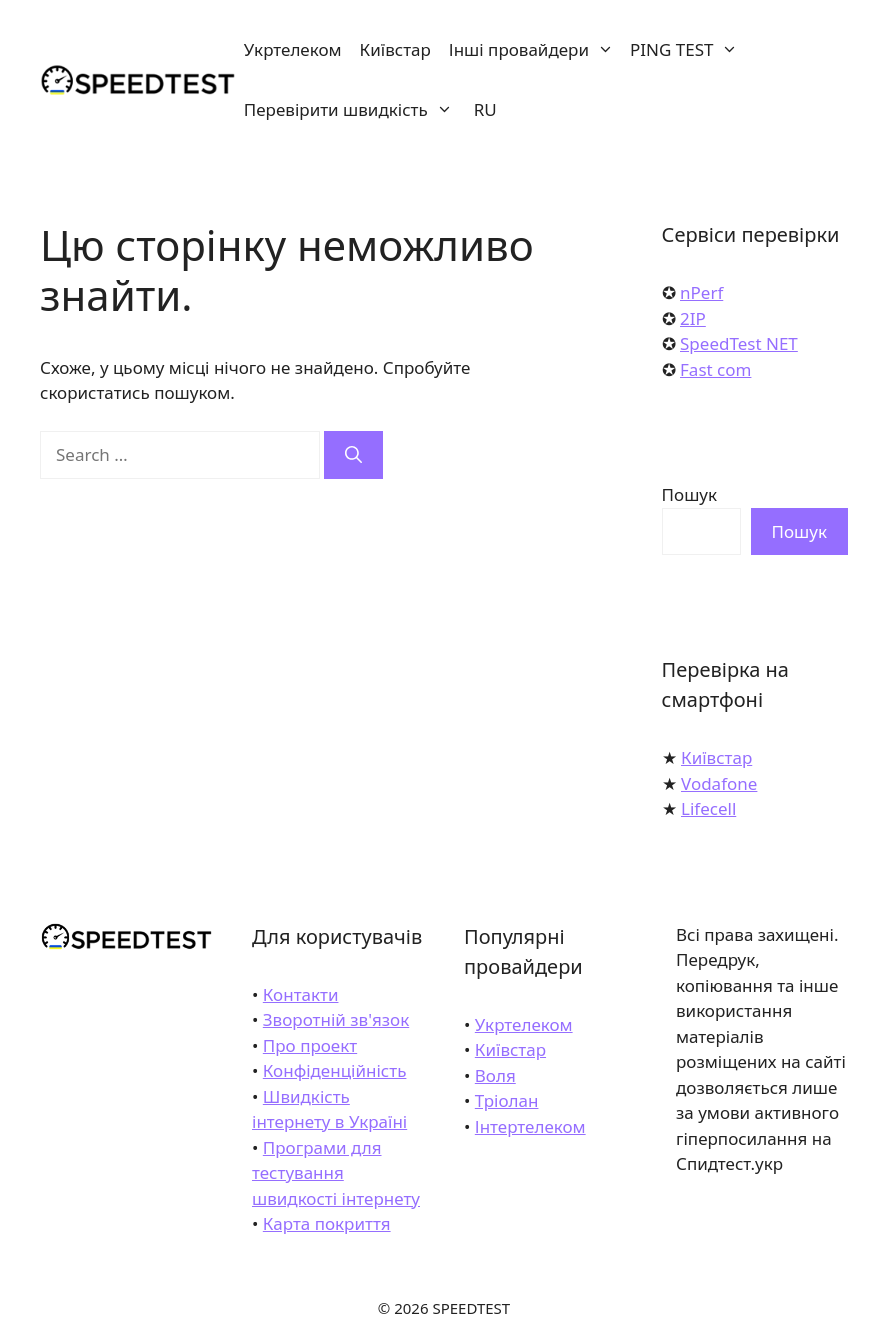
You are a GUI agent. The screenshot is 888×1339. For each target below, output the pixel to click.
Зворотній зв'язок (336, 1019)
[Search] (353, 455)
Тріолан (507, 1100)
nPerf (701, 292)
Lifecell (708, 808)
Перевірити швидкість (352, 110)
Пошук (689, 494)
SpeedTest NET (739, 343)
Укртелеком (293, 49)
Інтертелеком (530, 1126)
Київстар (395, 49)
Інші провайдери (535, 50)
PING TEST (688, 50)
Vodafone (719, 783)
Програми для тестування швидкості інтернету (336, 1173)
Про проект (310, 1045)
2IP (693, 318)
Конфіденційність (335, 1070)
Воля (495, 1075)
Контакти (301, 994)
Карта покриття (327, 1223)
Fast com (715, 369)
